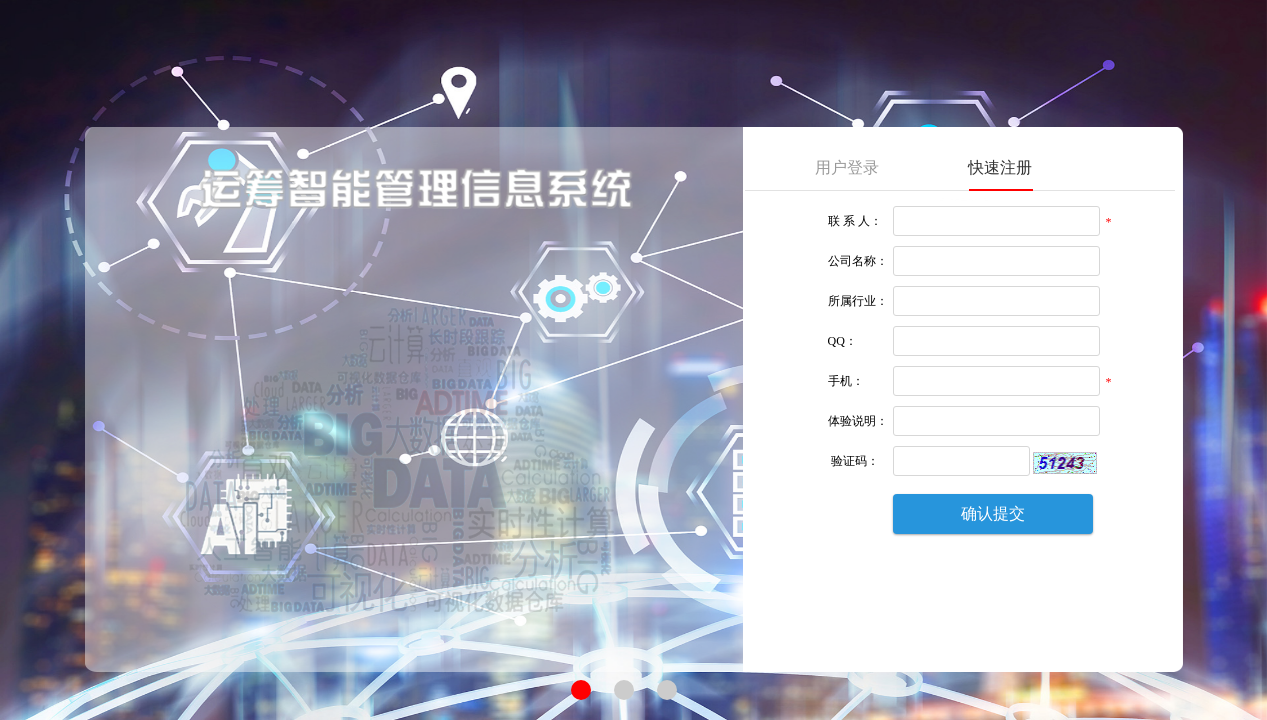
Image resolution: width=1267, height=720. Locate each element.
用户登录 (847, 167)
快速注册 (1000, 167)
